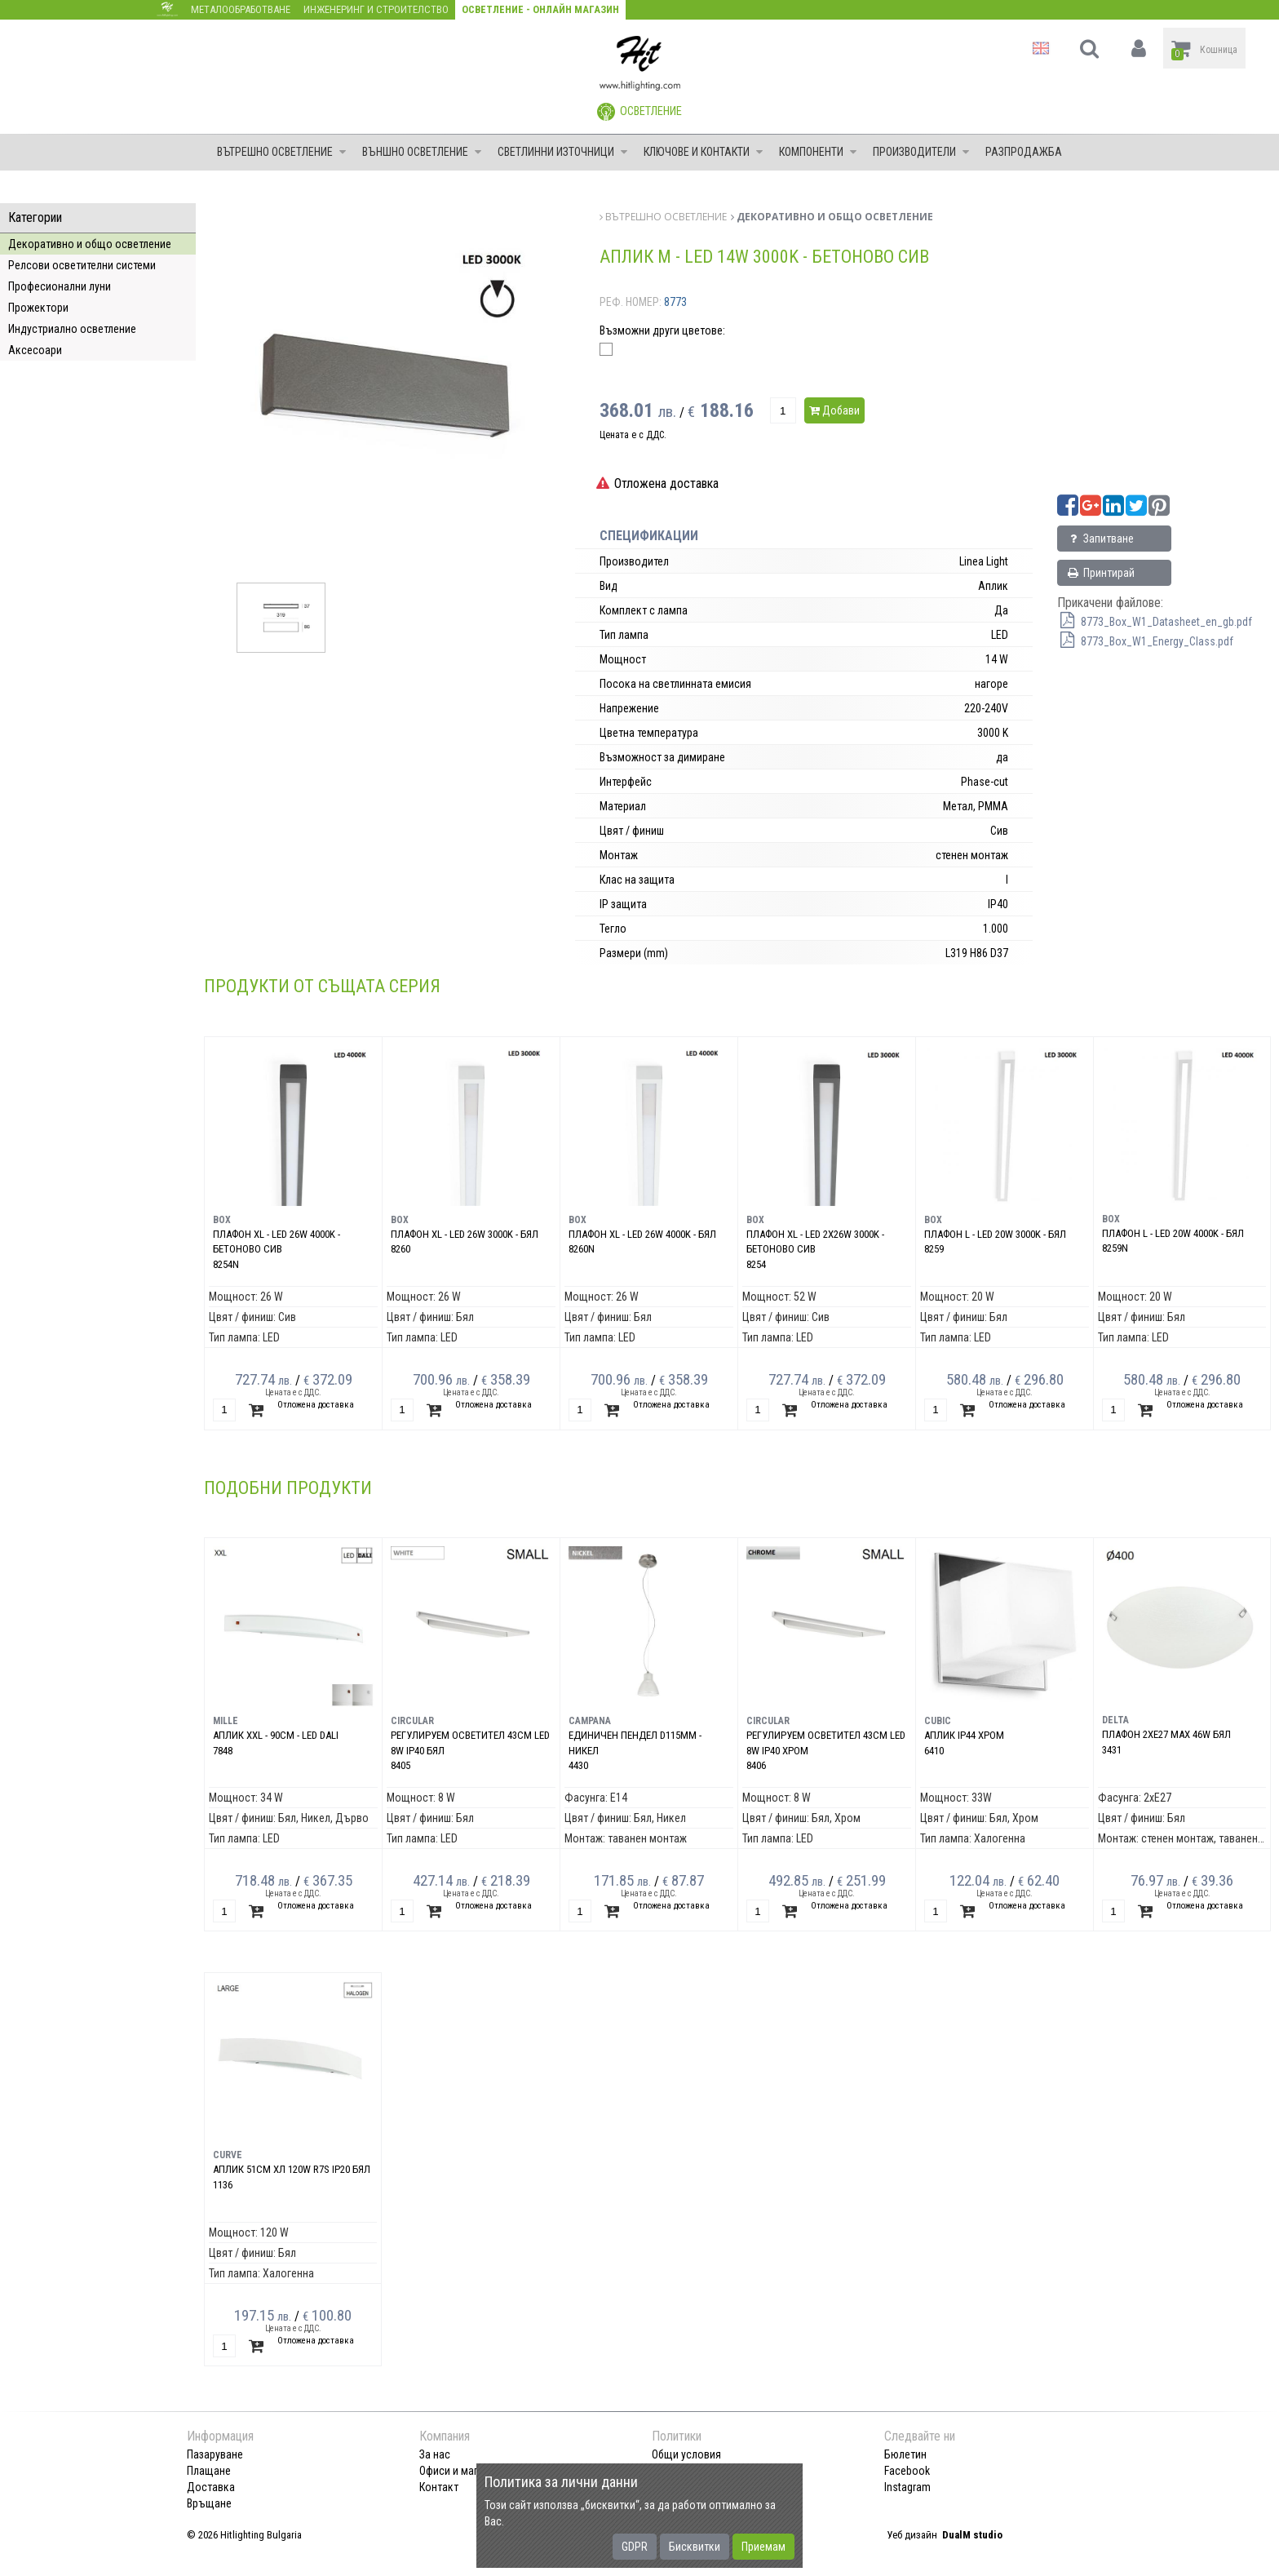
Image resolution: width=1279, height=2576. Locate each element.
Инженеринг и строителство (376, 9)
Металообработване (240, 9)
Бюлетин (905, 2454)
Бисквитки (694, 2546)
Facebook (907, 2470)
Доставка (211, 2487)
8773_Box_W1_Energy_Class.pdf (1145, 641)
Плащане (209, 2470)
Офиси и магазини (462, 2470)
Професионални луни (59, 286)
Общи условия (686, 2454)
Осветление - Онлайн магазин (540, 9)
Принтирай (1100, 572)
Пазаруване (215, 2454)
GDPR (635, 2546)
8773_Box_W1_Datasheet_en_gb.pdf (1154, 621)
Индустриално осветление (72, 328)
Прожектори (38, 307)
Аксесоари (35, 350)
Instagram (907, 2487)
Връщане (209, 2503)
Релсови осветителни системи (82, 265)
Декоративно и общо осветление (89, 244)
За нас (434, 2454)
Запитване (1100, 538)
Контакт (438, 2487)
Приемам (763, 2546)
